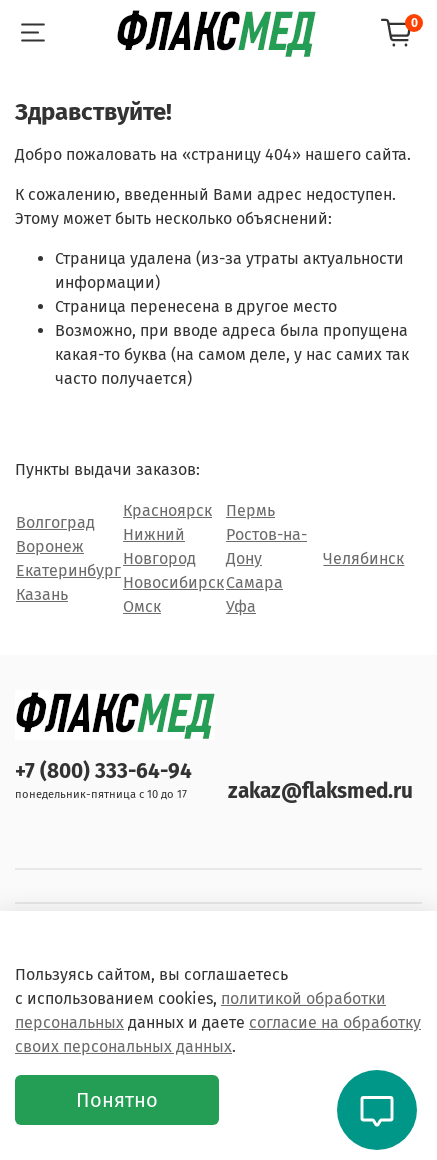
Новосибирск (173, 582)
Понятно (117, 1100)
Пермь (250, 510)
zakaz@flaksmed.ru (320, 791)
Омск (142, 606)
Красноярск (167, 510)
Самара (254, 582)
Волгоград (55, 522)
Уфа (241, 606)
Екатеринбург (68, 570)
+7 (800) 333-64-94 (103, 771)
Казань (42, 594)
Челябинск (363, 558)
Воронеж (50, 546)
